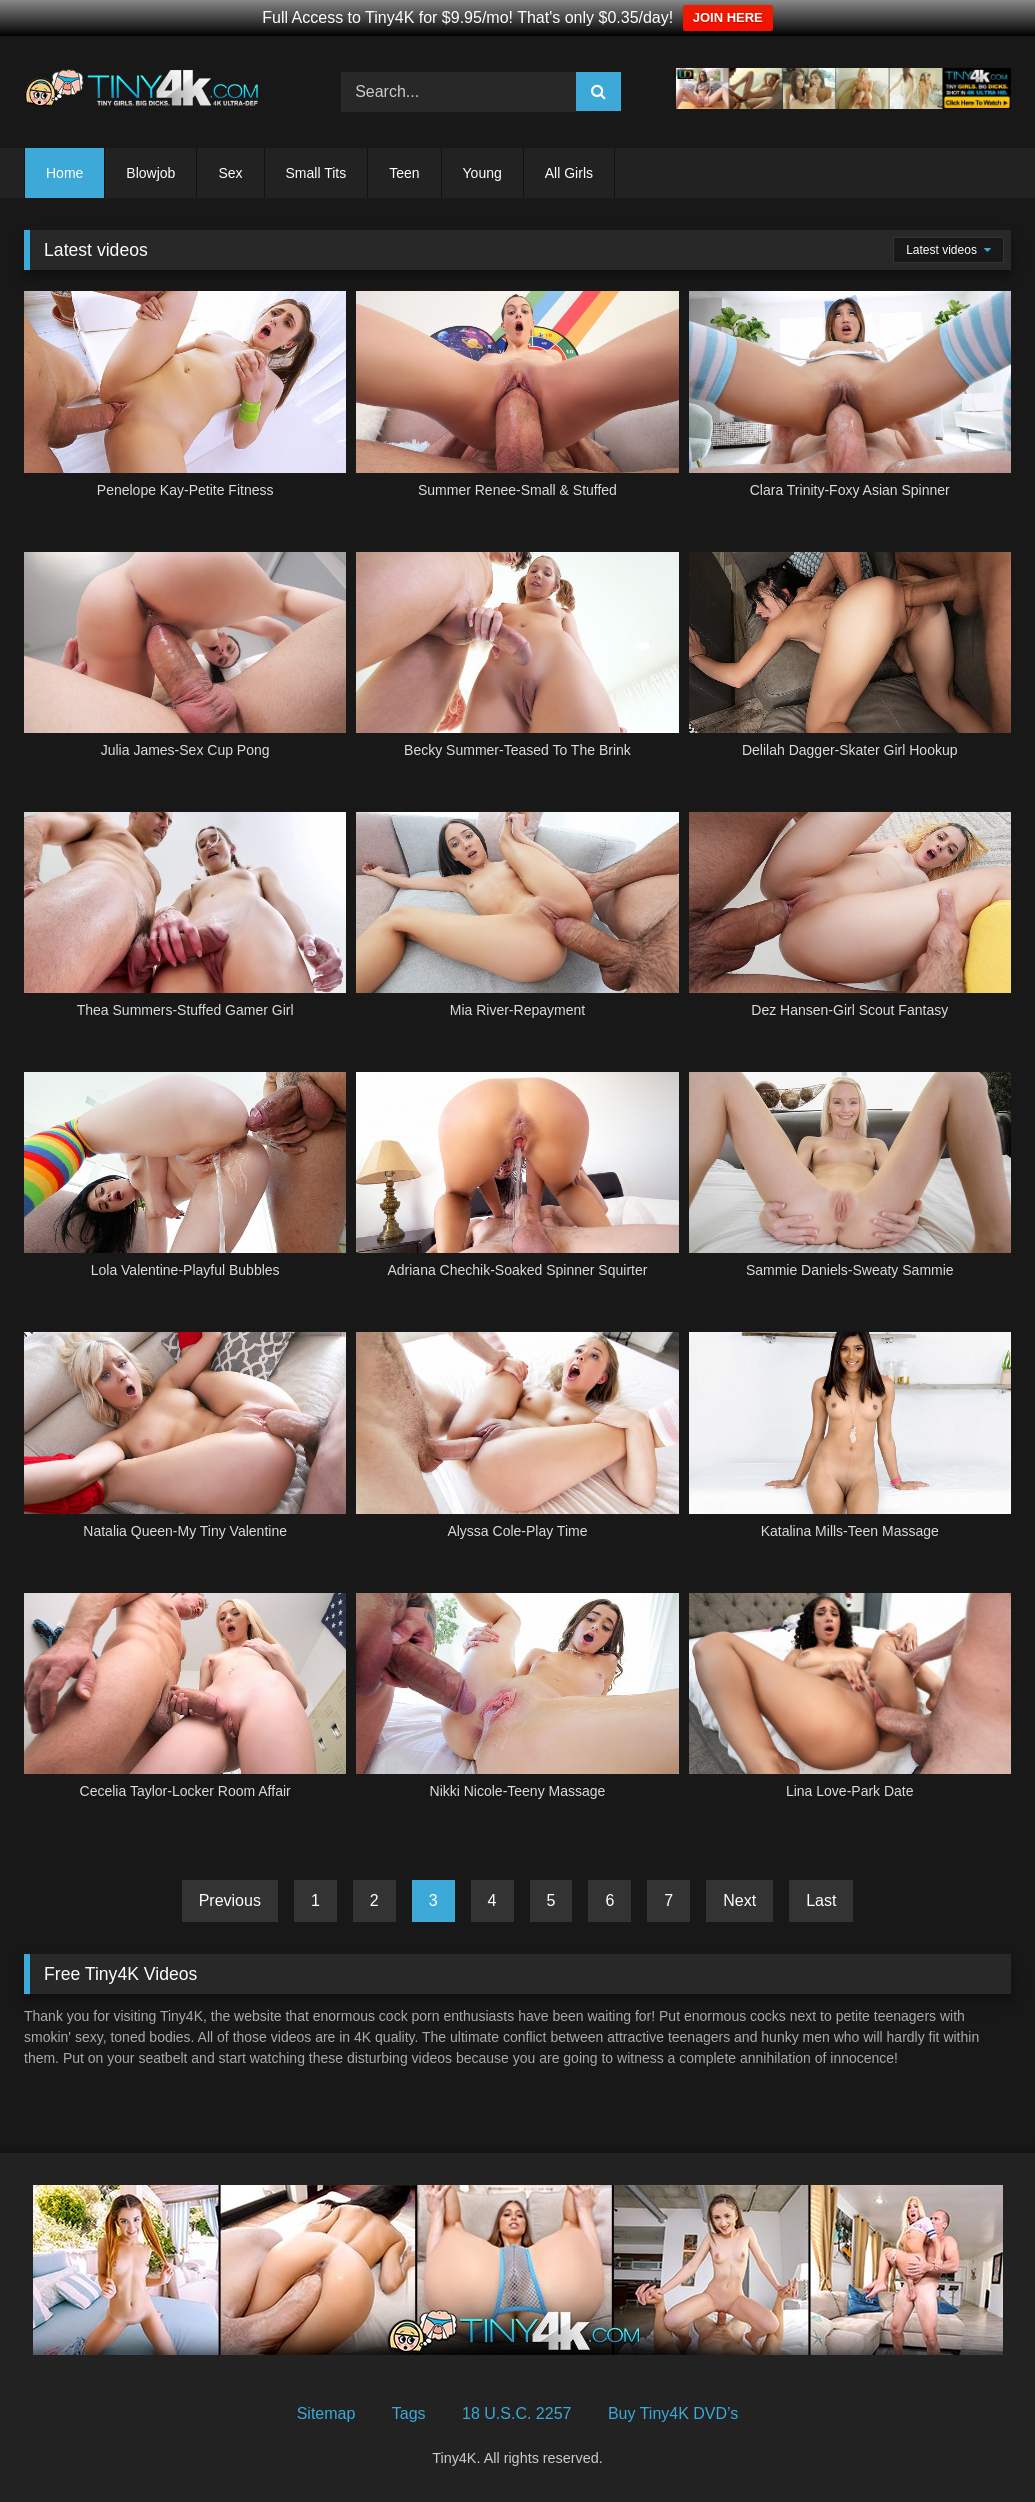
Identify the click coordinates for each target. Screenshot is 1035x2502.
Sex (230, 173)
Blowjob (150, 173)
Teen (404, 173)
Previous (230, 1900)
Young (482, 173)
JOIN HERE (728, 17)
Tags (409, 2413)
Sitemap (326, 2413)
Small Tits (316, 173)
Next (739, 1900)
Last (821, 1900)
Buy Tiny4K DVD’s (673, 2413)
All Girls (569, 173)
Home (64, 173)
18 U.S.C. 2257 (516, 2413)
